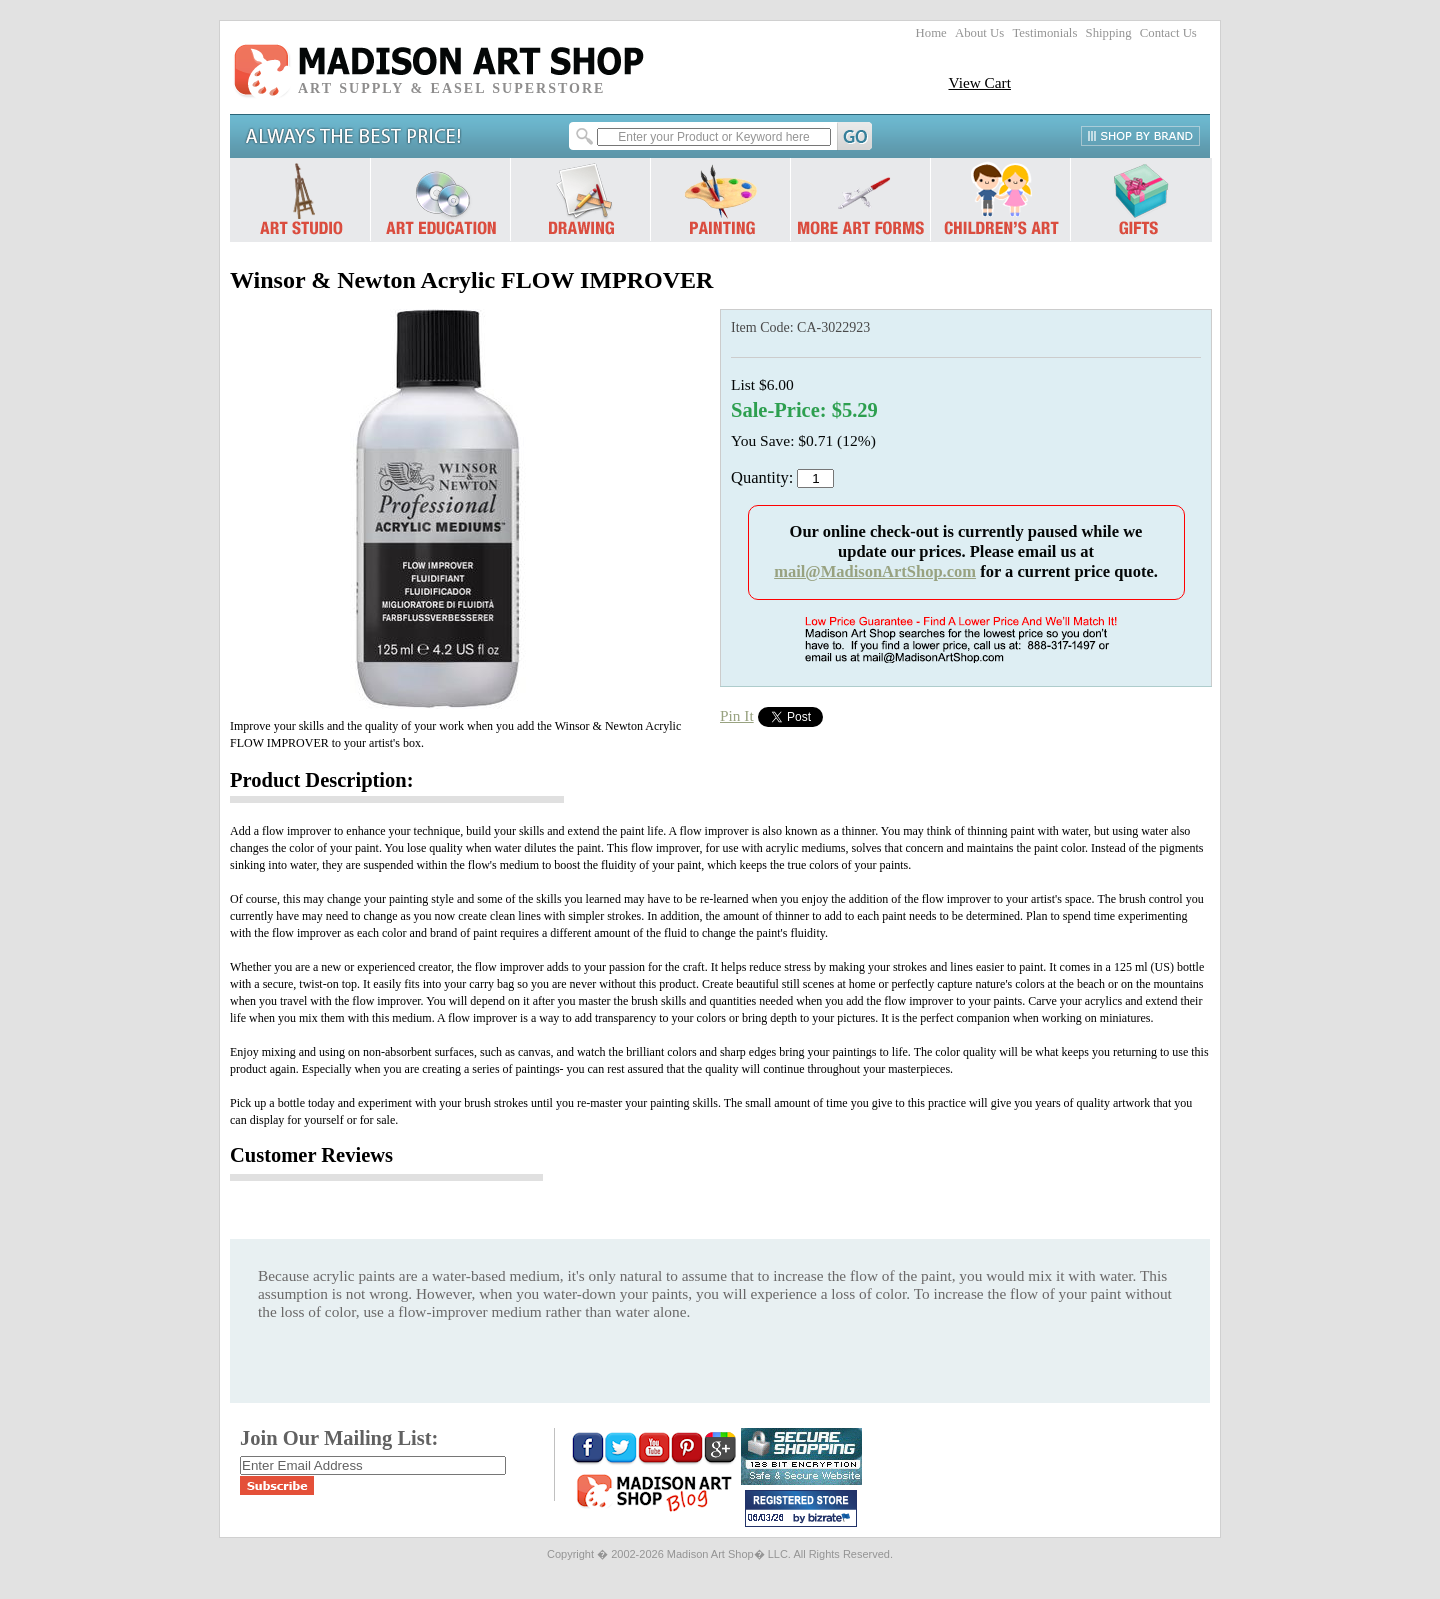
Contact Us (1168, 33)
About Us (979, 33)
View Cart (979, 82)
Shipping (1109, 33)
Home (931, 33)
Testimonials (1044, 33)
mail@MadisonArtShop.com (875, 571)
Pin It (737, 715)
